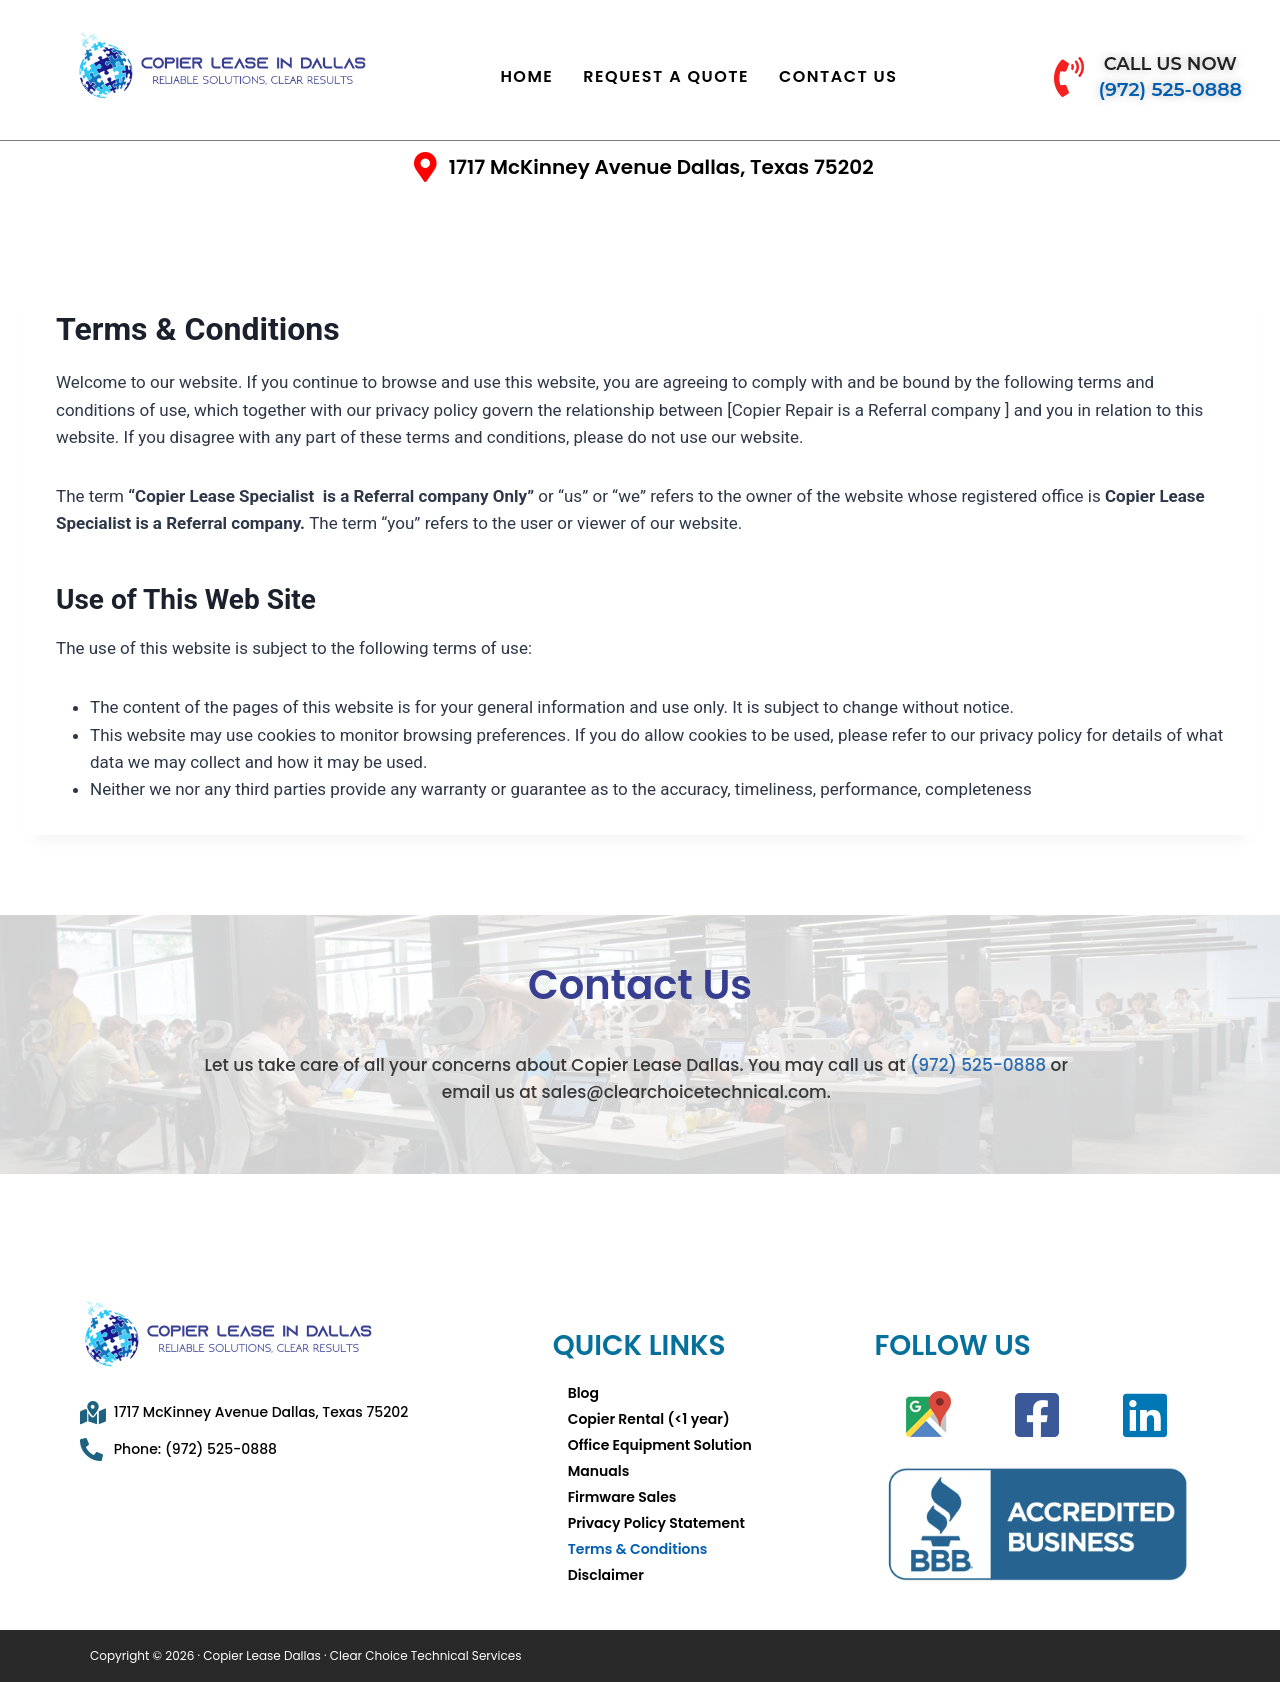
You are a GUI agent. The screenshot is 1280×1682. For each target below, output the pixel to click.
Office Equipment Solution (660, 1445)
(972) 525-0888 (978, 1065)
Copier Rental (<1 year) (649, 1419)
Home (526, 76)
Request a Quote (666, 76)
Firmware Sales (622, 1497)
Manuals (599, 1471)
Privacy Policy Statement (656, 1523)
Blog (583, 1393)
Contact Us (838, 76)
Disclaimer (606, 1575)
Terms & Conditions (638, 1549)
